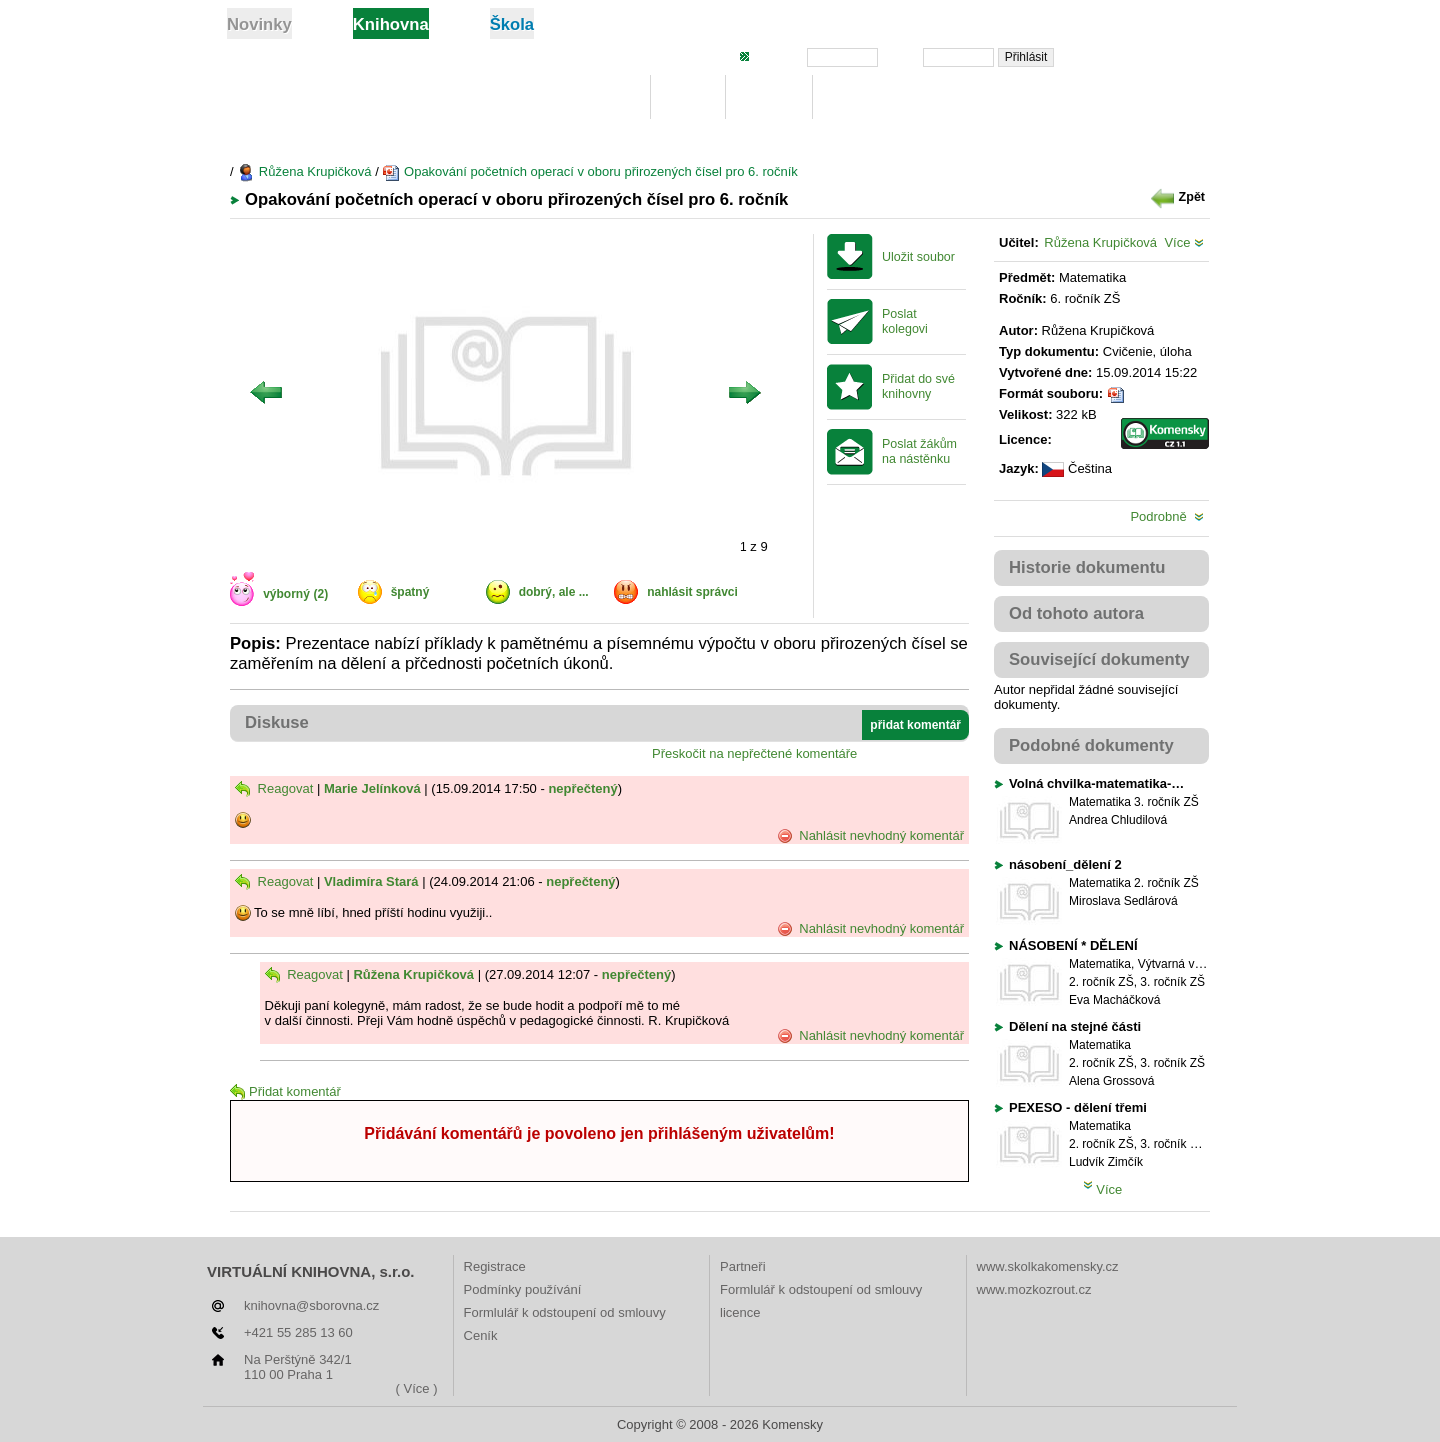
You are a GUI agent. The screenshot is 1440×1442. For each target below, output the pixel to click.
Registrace (495, 1266)
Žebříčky (863, 97)
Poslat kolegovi (905, 321)
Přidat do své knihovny (918, 386)
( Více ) (417, 1388)
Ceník (481, 1335)
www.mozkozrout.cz (1034, 1289)
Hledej (768, 97)
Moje (688, 97)
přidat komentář (915, 725)
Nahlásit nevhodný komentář (870, 836)
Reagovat (274, 788)
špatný (410, 592)
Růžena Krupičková (304, 171)
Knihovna (596, 97)
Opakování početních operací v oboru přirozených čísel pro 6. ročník (589, 171)
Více (1184, 242)
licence (740, 1312)
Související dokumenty (1099, 659)
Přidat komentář (285, 1091)
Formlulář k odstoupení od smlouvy (565, 1312)
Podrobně (1167, 516)
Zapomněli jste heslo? (1142, 56)
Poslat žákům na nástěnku (919, 451)
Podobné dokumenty (1091, 745)
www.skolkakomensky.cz (1048, 1266)
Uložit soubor (918, 257)
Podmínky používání (523, 1289)
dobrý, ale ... (554, 592)
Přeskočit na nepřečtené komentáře (754, 753)
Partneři (743, 1266)
